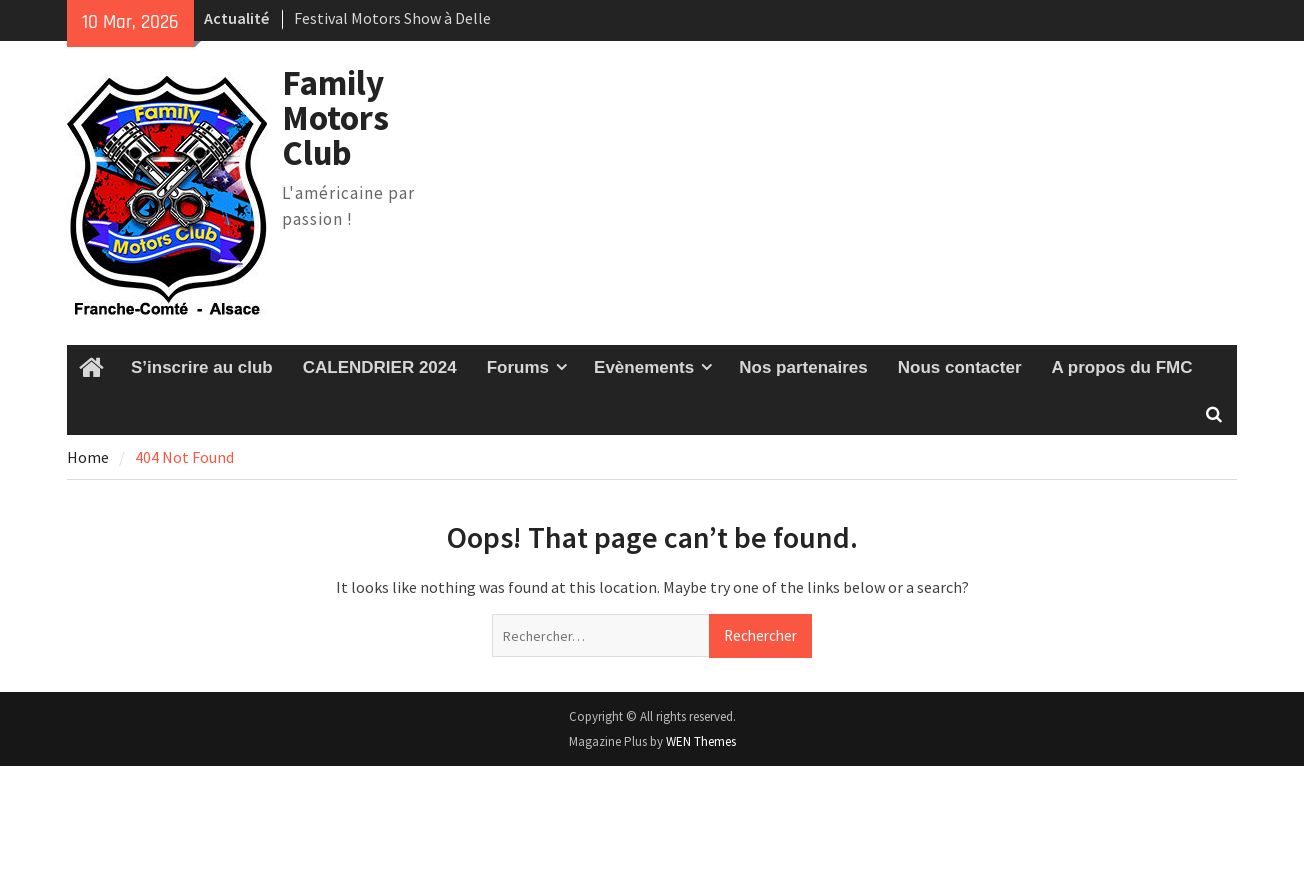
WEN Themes (701, 741)
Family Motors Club (335, 118)
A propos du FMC (1122, 367)
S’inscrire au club (202, 367)
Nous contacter (960, 367)
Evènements (644, 367)
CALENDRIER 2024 (380, 367)
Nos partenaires (803, 367)
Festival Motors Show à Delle (392, 18)
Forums (518, 367)
